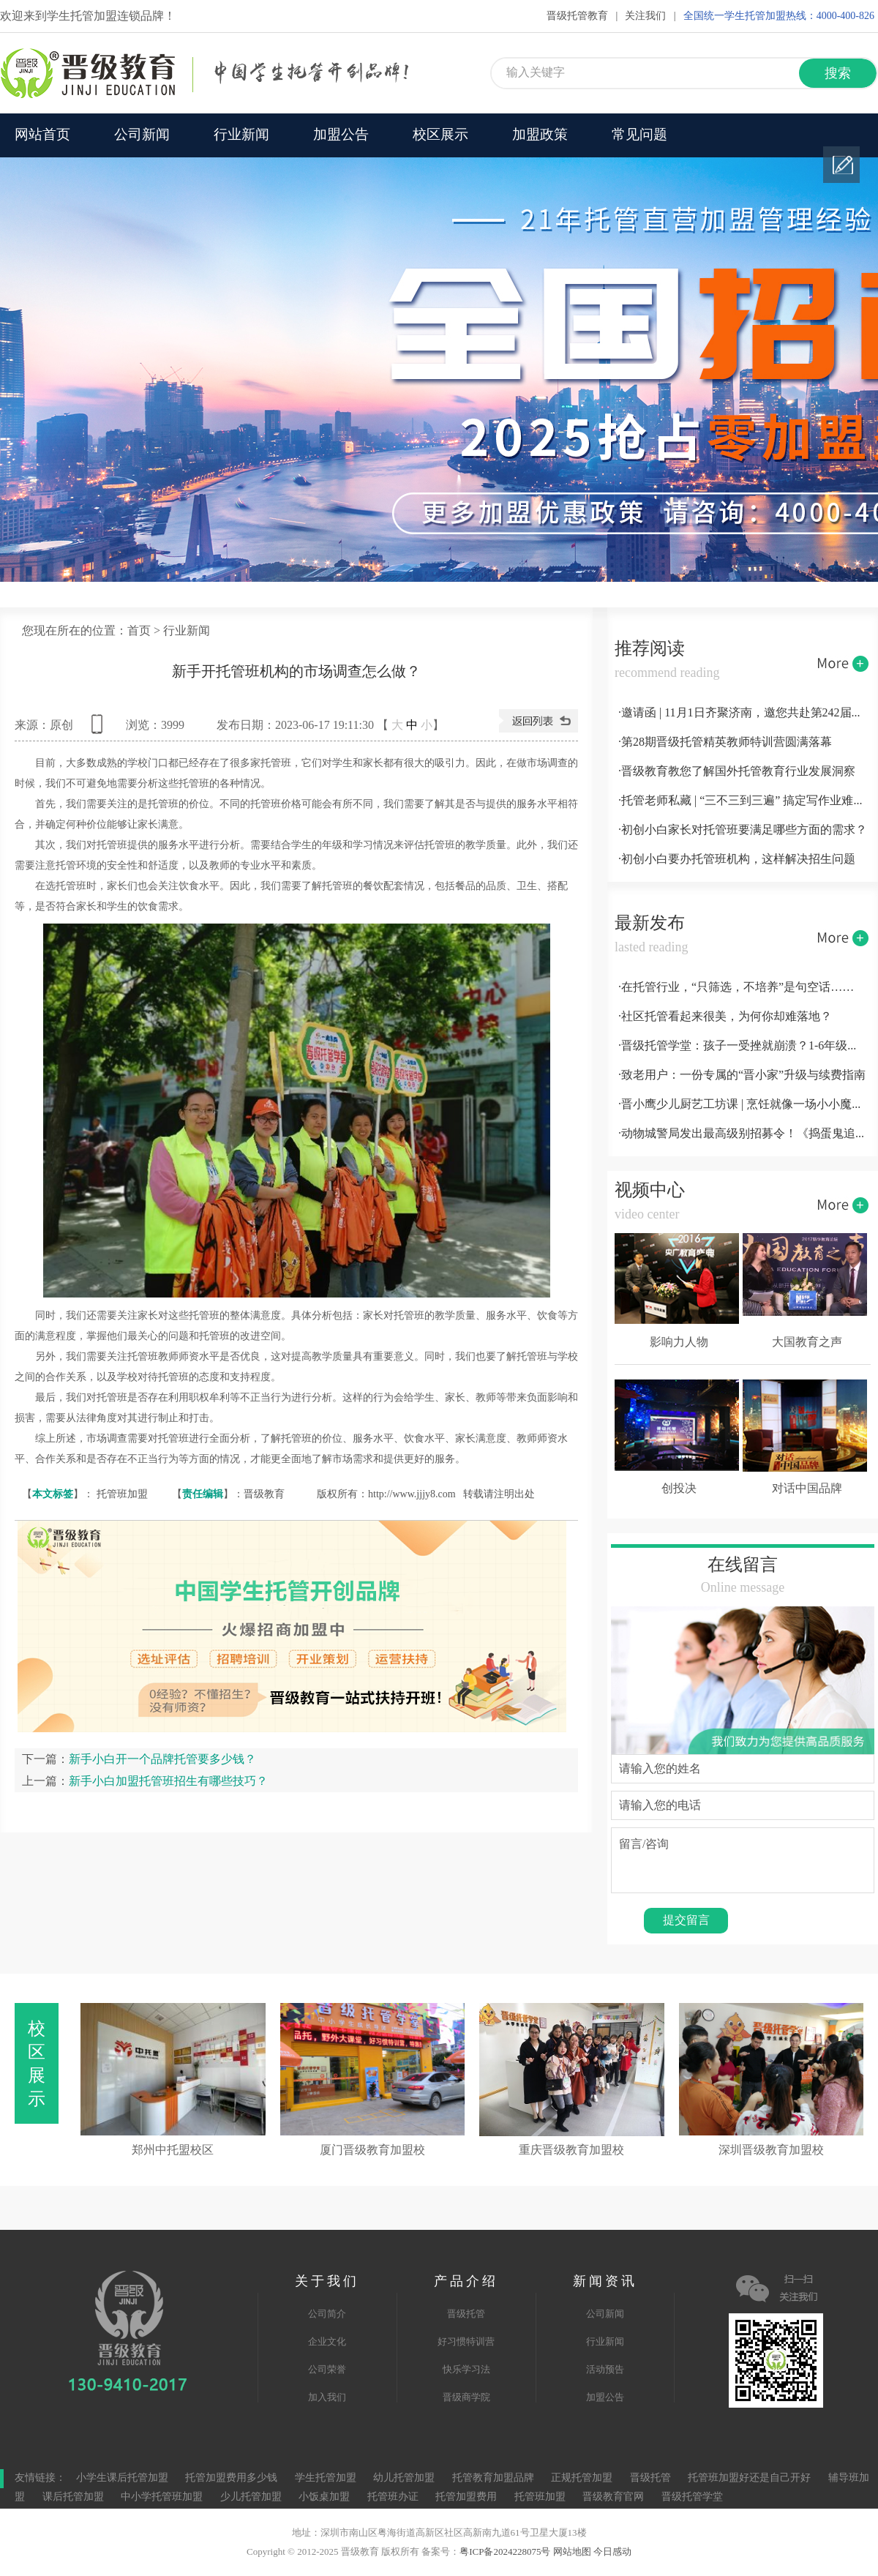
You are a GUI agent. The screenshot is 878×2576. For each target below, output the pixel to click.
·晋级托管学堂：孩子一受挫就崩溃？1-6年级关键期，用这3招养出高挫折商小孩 (742, 1046)
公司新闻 (142, 135)
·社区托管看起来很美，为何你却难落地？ (725, 1017)
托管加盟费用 (466, 2497)
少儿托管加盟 (251, 2497)
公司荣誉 (327, 2370)
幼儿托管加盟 (404, 2478)
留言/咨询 (742, 1860)
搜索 (838, 74)
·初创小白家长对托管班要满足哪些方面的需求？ (742, 830)
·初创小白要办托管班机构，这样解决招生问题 (736, 859)
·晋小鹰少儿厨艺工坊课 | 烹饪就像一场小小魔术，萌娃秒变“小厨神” (742, 1104)
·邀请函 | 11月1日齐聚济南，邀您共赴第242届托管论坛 (742, 713)
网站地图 (572, 2552)
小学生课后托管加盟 (122, 2478)
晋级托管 (466, 2314)
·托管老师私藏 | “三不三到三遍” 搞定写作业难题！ (742, 801)
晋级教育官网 (613, 2497)
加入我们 (327, 2397)
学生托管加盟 (325, 2478)
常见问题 (639, 135)
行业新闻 (241, 135)
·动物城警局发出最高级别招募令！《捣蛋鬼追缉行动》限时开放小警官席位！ (742, 1134)
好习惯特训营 (466, 2342)
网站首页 (42, 135)
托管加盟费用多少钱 (231, 2478)
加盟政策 (540, 135)
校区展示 (440, 135)
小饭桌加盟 (324, 2497)
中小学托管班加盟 (163, 2497)
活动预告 (605, 2370)
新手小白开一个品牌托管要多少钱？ (162, 1759)
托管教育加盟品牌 (493, 2478)
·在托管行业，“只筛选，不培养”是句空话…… (736, 987)
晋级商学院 (466, 2397)
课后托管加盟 (73, 2497)
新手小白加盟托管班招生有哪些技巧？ (168, 1781)
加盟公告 (341, 135)
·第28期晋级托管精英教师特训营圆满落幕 (725, 742)
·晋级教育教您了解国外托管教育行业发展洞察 (736, 771)
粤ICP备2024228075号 (504, 2552)
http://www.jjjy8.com (412, 1494)
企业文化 (327, 2342)
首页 (139, 631)
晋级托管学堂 (692, 2497)
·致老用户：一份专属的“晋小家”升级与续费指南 (742, 1075)
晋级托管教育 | (582, 16)
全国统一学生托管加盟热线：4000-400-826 (778, 16)
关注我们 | (650, 16)
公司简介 (327, 2314)
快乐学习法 (466, 2370)
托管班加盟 (122, 1494)
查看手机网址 (99, 729)
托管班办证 (393, 2497)
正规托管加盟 (581, 2478)
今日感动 (612, 2552)
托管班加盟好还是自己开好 (749, 2478)
